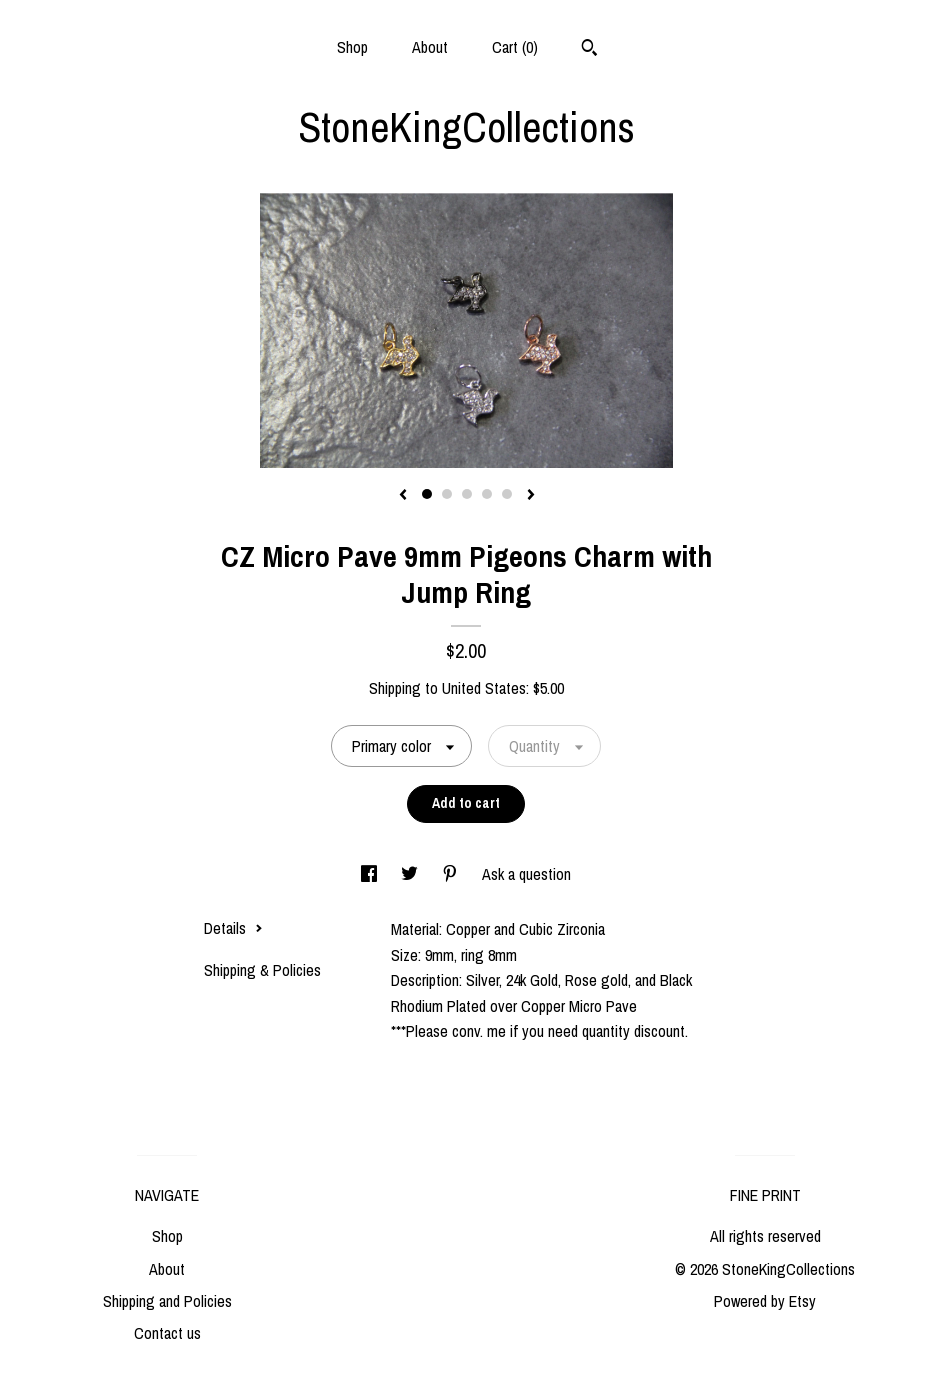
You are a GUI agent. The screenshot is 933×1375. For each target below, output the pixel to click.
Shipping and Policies (167, 1301)
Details (233, 928)
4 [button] (487, 494)
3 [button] (467, 494)
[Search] (589, 50)
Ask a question (526, 874)
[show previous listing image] (403, 496)
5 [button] (507, 494)
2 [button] (447, 494)
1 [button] (427, 494)
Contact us (167, 1333)
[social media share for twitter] (411, 874)
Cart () (515, 47)
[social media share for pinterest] (452, 874)
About (430, 47)
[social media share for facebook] (371, 874)
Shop (352, 47)
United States (484, 688)
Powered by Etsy (765, 1301)
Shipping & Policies (262, 970)
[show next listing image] (531, 496)
